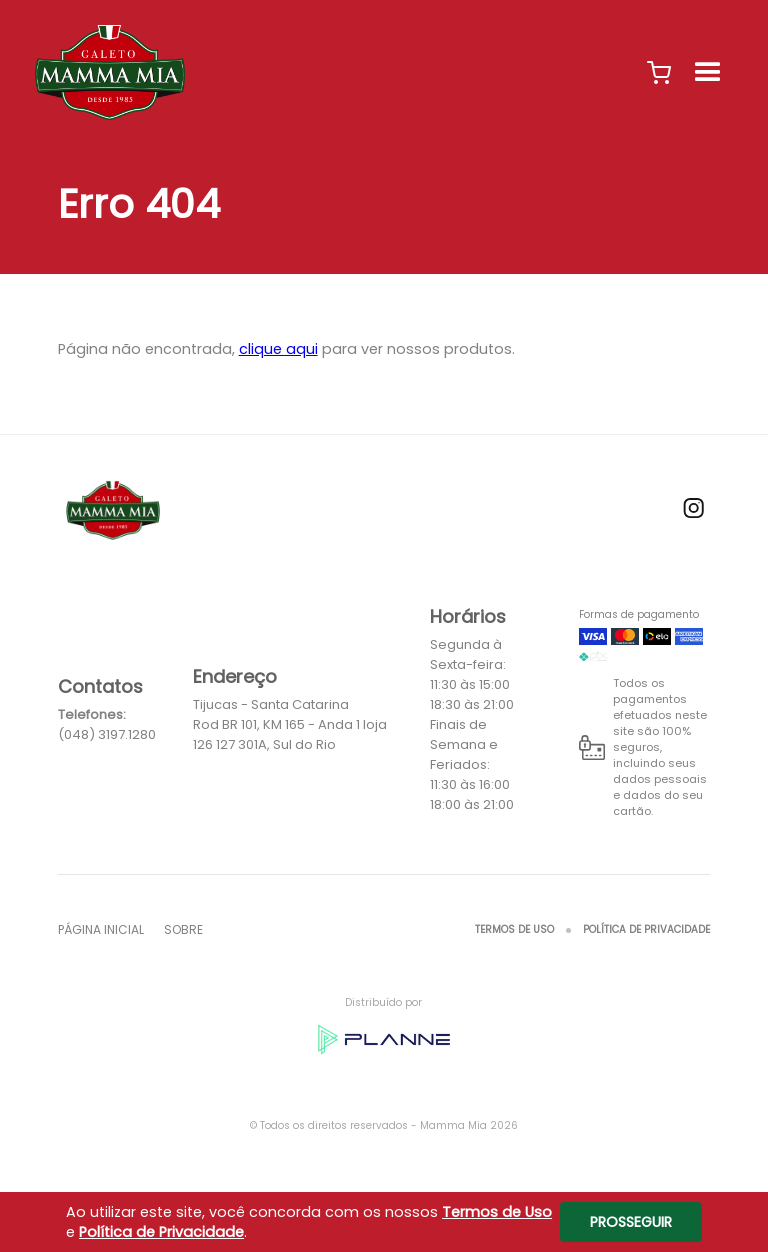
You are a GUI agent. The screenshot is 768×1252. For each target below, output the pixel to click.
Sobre (183, 929)
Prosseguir (631, 1222)
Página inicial (101, 929)
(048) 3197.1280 (107, 734)
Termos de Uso (514, 929)
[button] (659, 73)
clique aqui (278, 349)
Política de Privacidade (646, 929)
